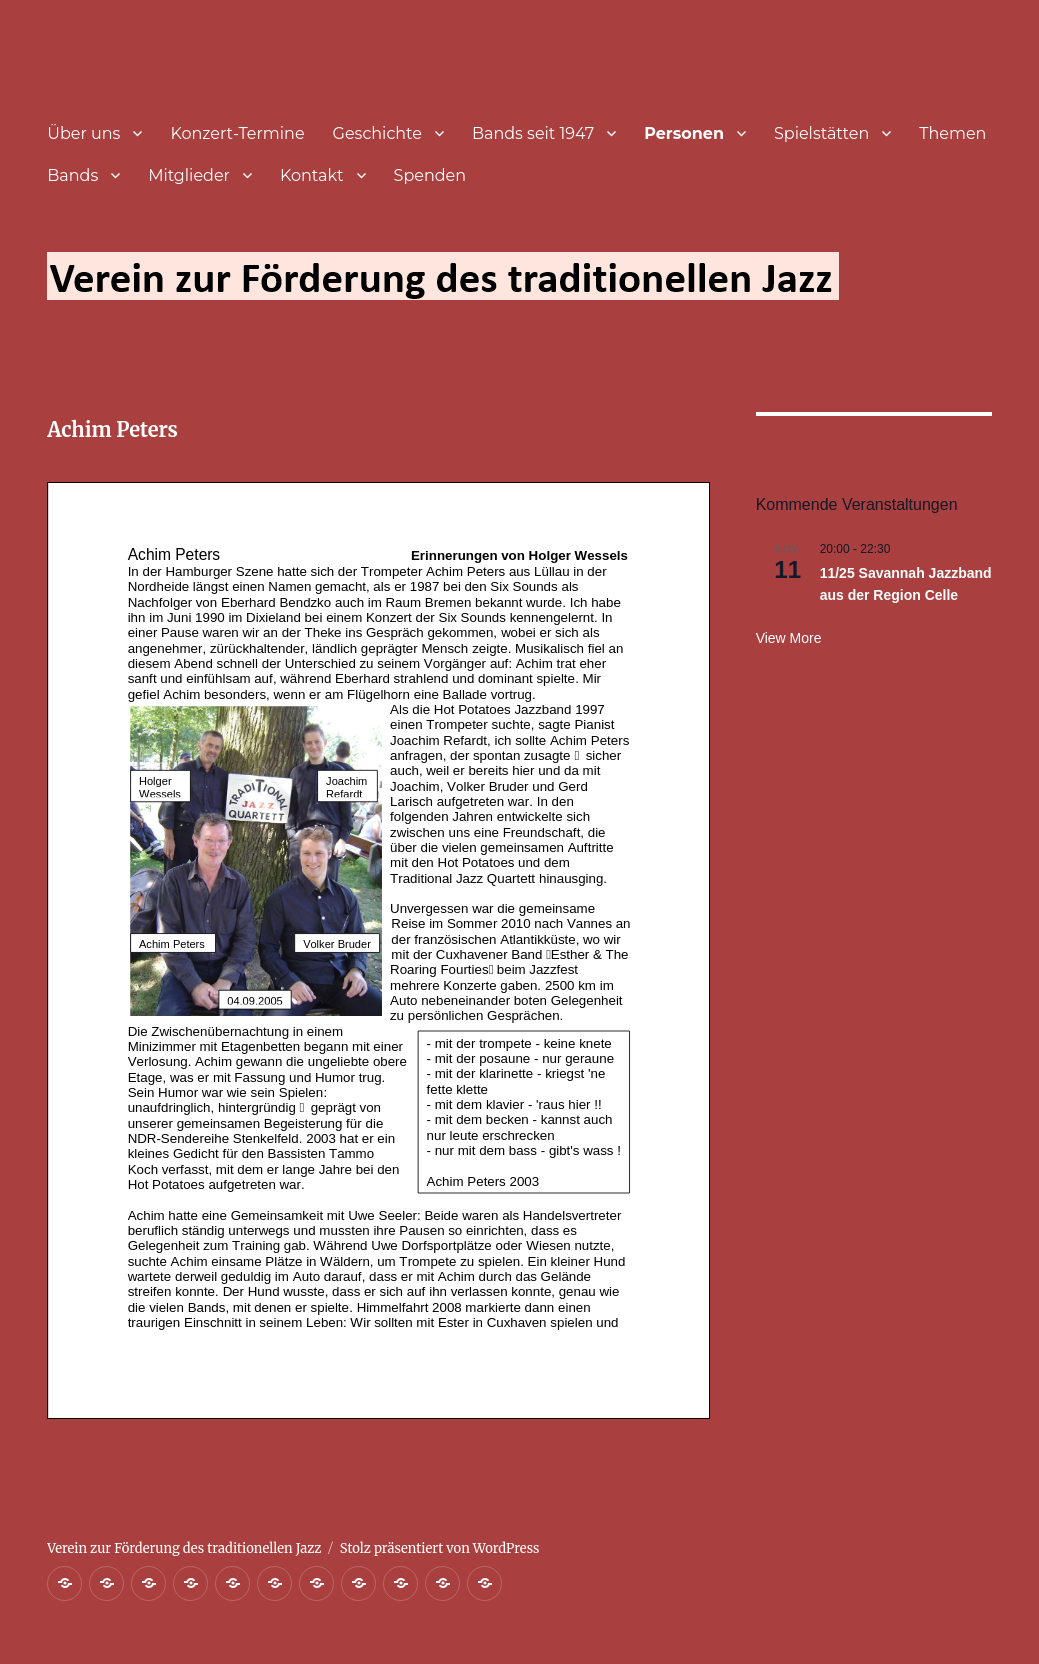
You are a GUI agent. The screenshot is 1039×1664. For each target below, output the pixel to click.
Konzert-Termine (237, 133)
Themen (952, 133)
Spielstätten (821, 133)
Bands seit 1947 (533, 133)
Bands (72, 175)
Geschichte (377, 133)
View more (789, 638)
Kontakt (312, 175)
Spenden (430, 175)
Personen (684, 133)
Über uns (83, 133)
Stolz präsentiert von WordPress (440, 1548)
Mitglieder (189, 175)
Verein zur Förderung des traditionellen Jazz (184, 1548)
